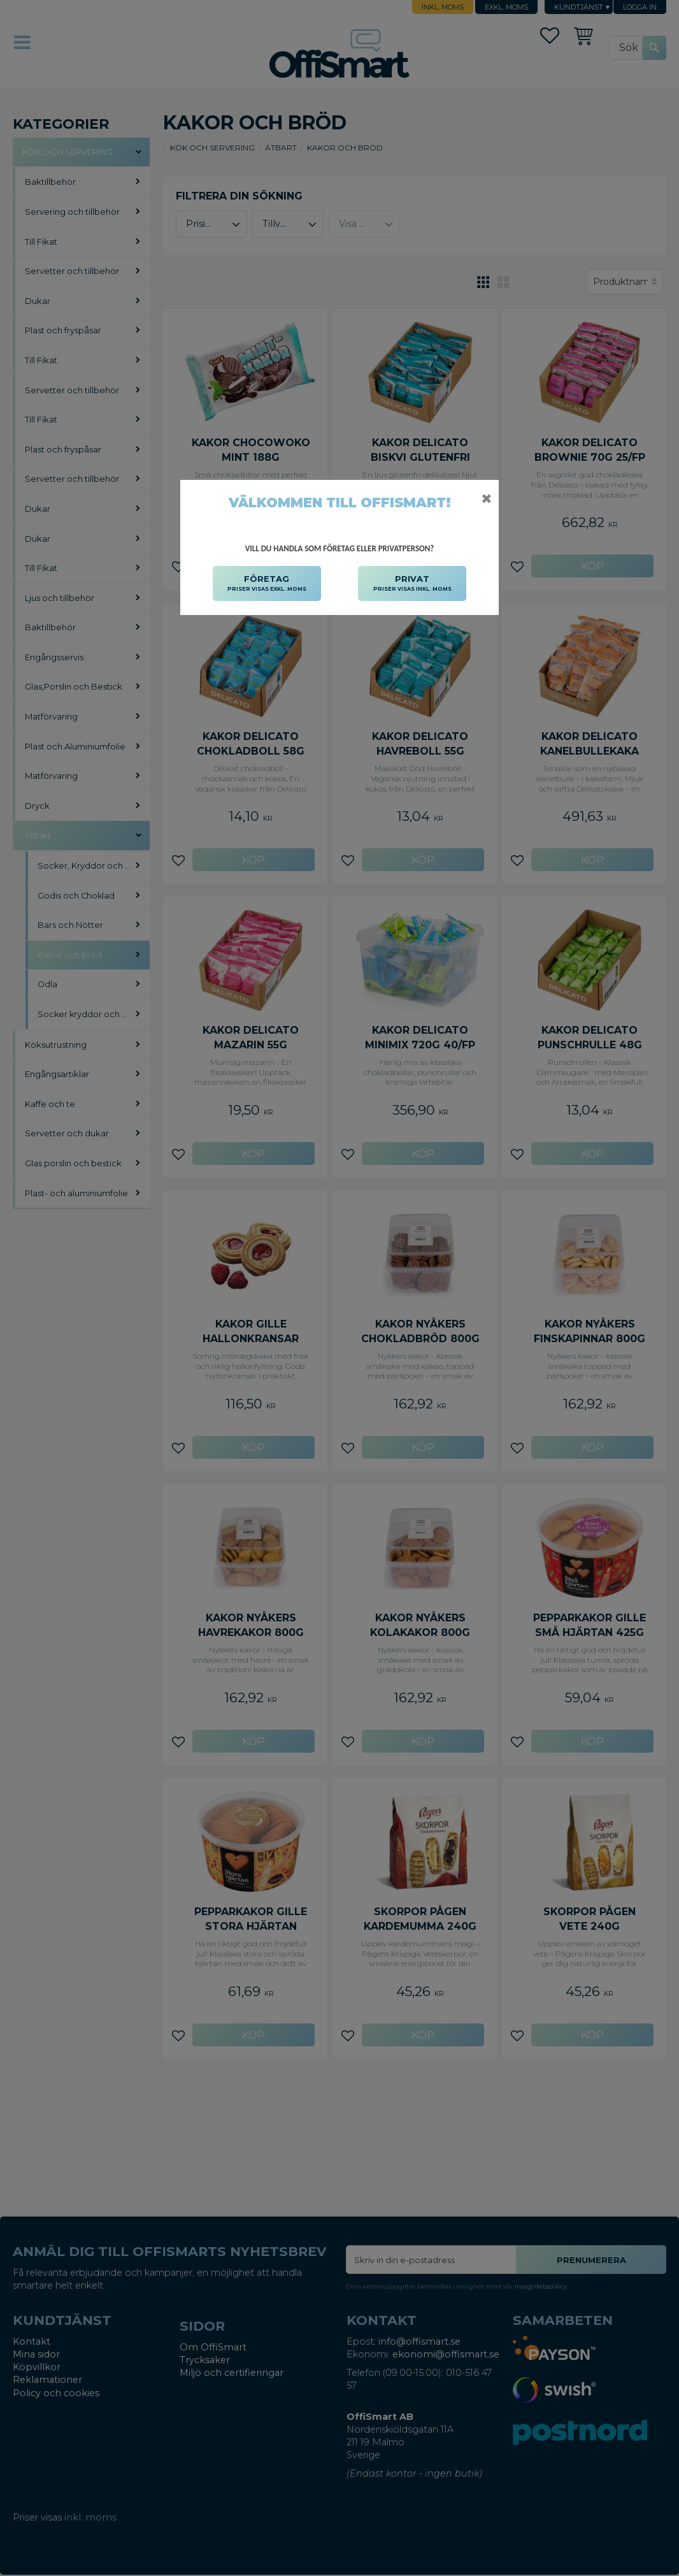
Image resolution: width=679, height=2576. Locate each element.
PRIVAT (412, 584)
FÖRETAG (266, 584)
